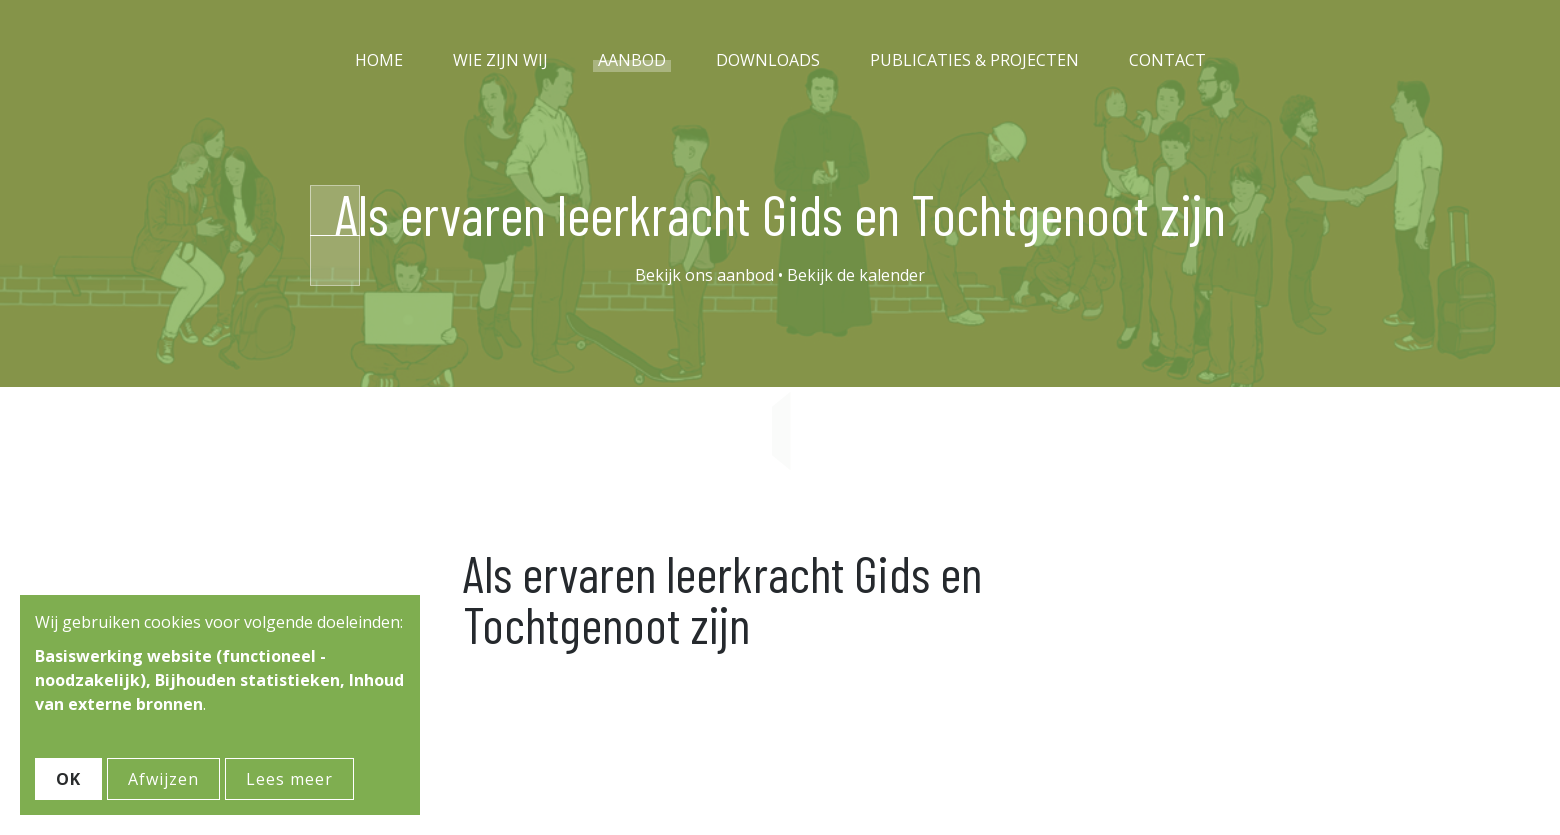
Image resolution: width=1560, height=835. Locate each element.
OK (68, 779)
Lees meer (289, 779)
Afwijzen (163, 779)
